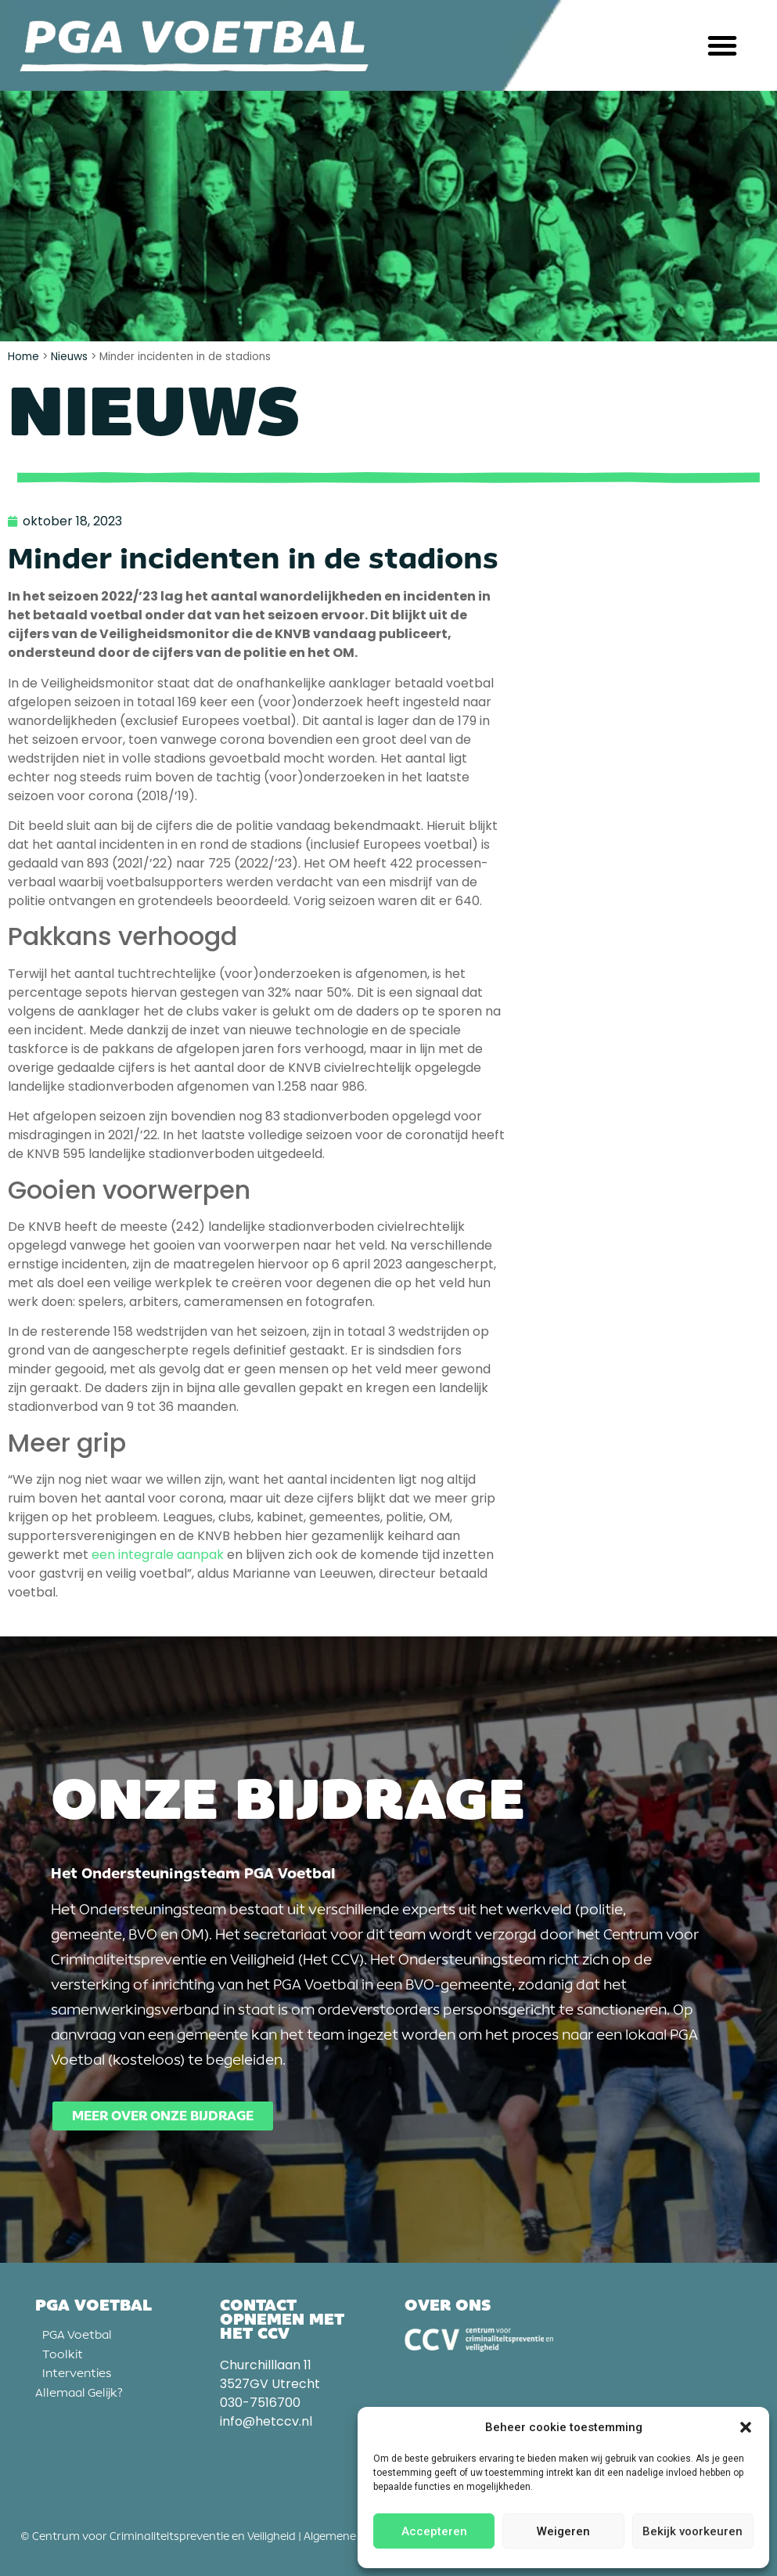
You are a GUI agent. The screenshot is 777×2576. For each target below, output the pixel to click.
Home (23, 356)
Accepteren (434, 2531)
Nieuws (69, 356)
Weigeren (563, 2531)
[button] (746, 2427)
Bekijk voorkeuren (692, 2531)
